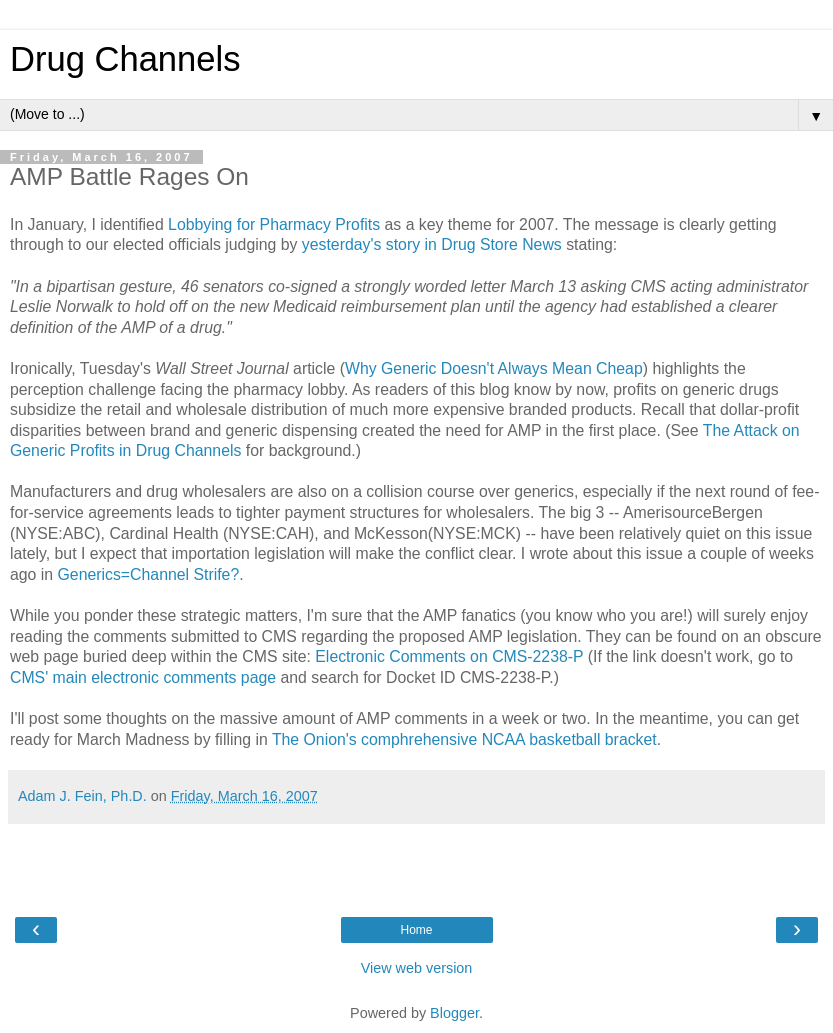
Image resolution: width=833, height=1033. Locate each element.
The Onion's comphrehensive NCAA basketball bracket (464, 739)
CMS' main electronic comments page (143, 677)
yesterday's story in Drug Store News (432, 244)
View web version (417, 968)
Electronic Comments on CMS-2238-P (449, 656)
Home (416, 930)
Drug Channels (125, 59)
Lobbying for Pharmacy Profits (274, 224)
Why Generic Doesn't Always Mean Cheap (494, 368)
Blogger (454, 1013)
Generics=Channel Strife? (149, 574)
